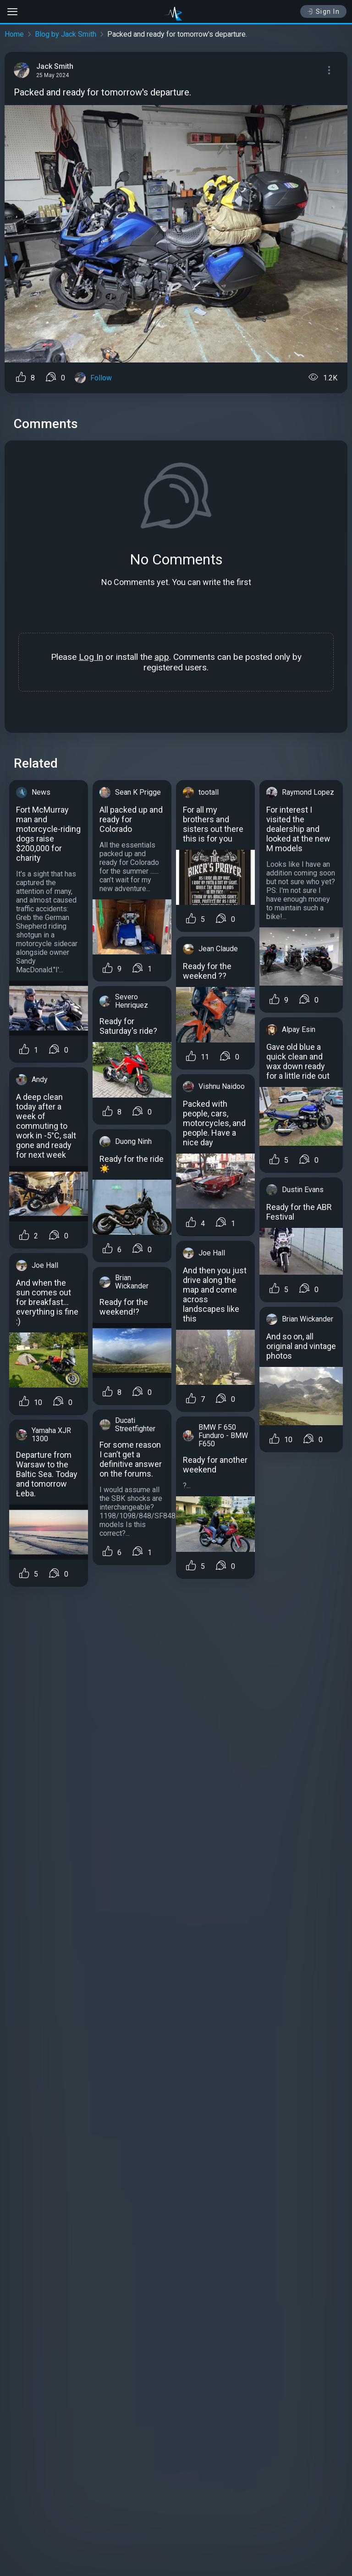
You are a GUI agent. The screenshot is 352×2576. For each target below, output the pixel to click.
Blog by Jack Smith (65, 34)
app (161, 657)
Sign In (323, 11)
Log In (91, 657)
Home (14, 34)
